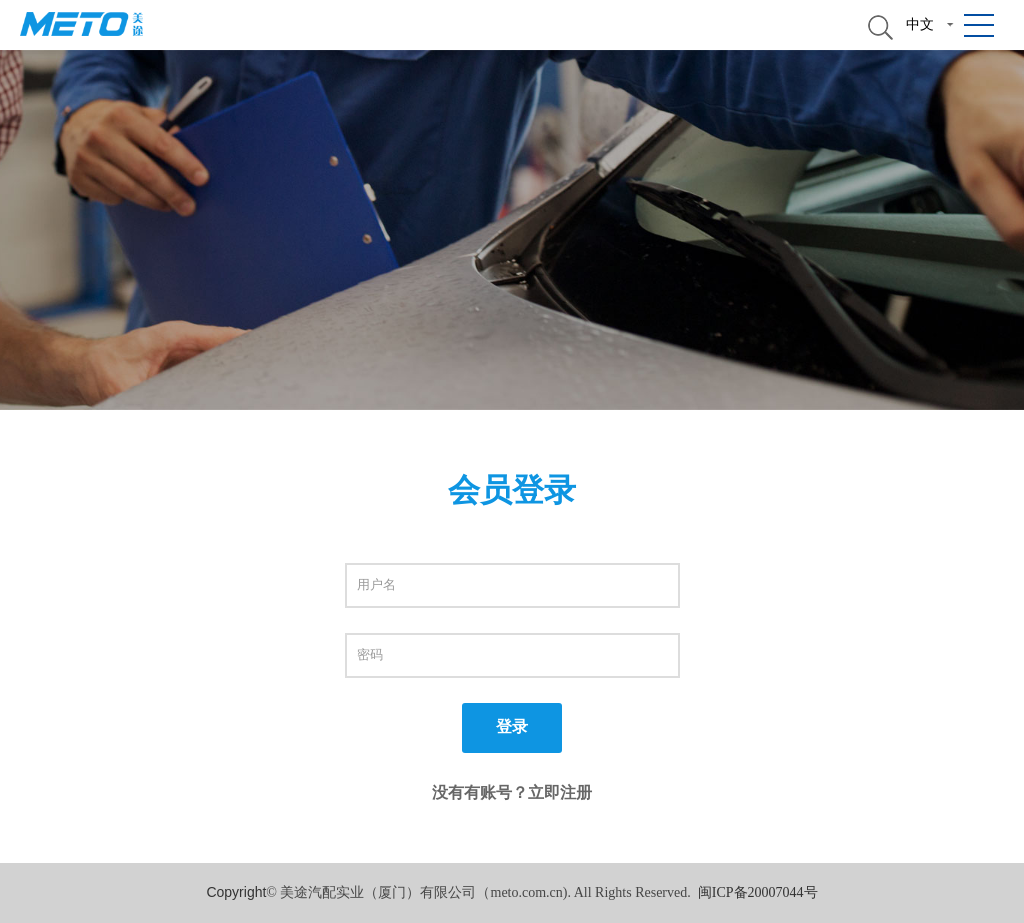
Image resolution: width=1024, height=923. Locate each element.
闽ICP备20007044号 (758, 892)
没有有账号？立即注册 (512, 792)
